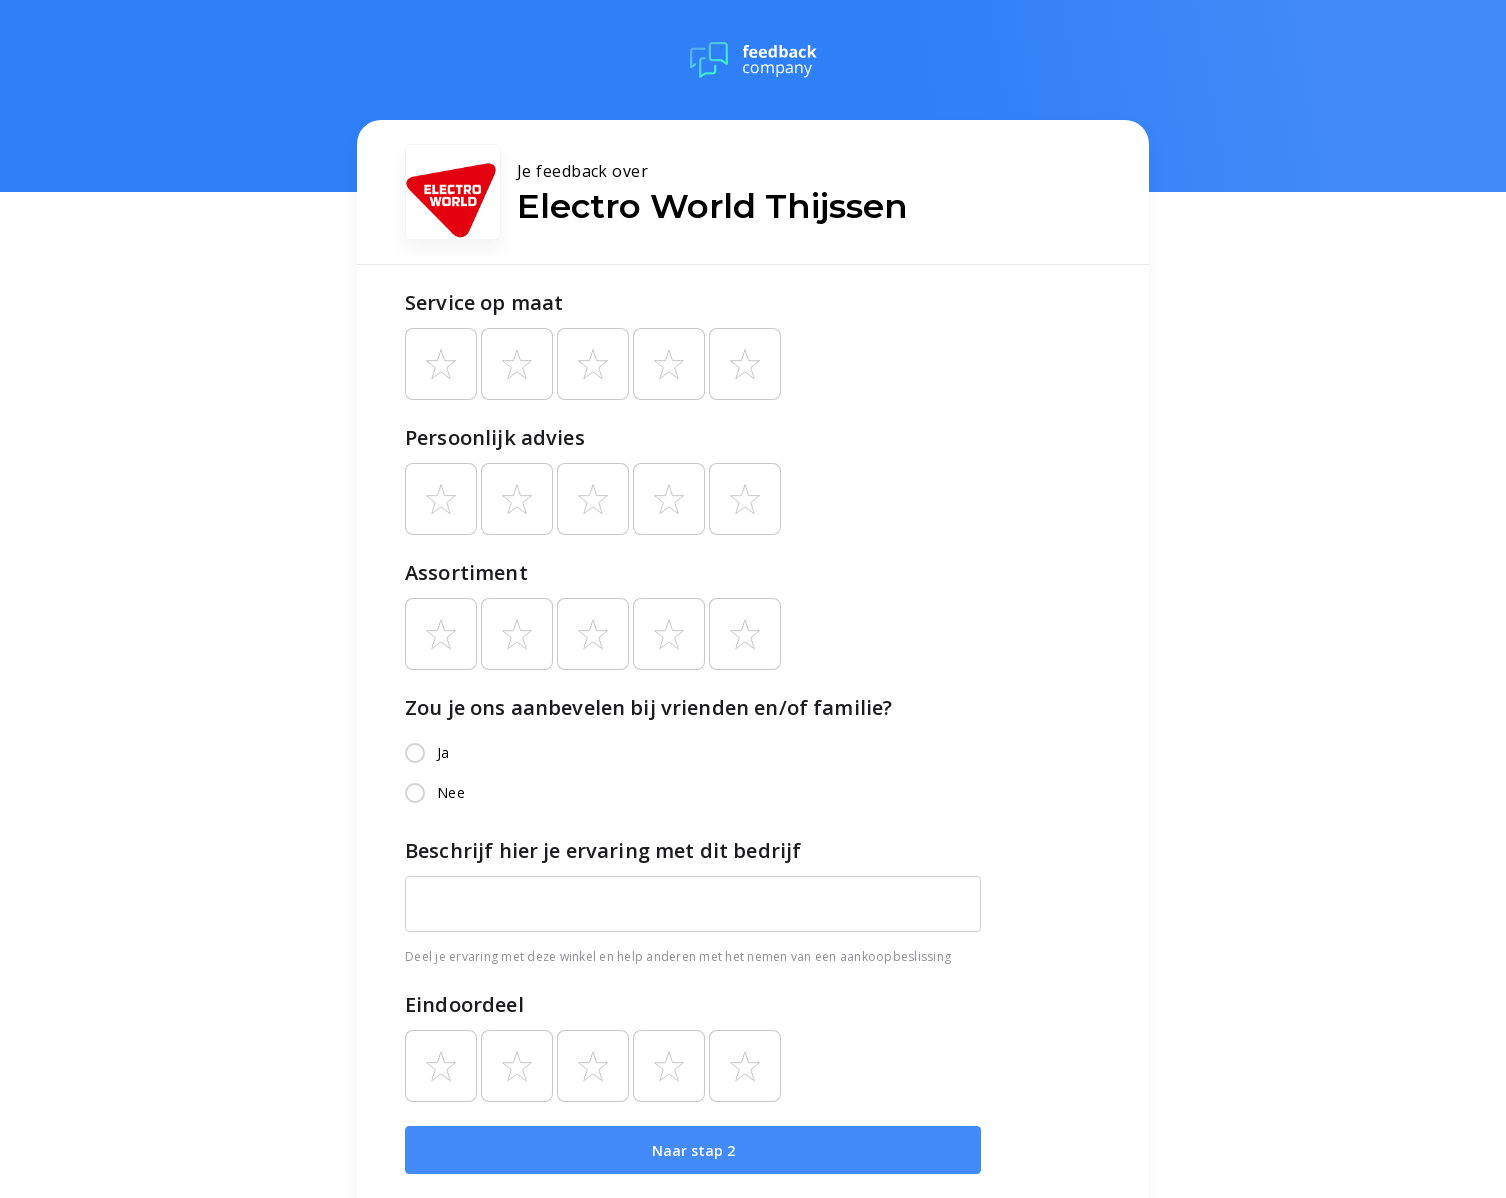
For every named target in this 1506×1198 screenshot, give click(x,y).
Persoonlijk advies (495, 437)
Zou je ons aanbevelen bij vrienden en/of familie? (648, 707)
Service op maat (484, 302)
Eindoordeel (464, 1004)
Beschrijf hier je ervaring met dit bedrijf (603, 850)
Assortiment (466, 572)
